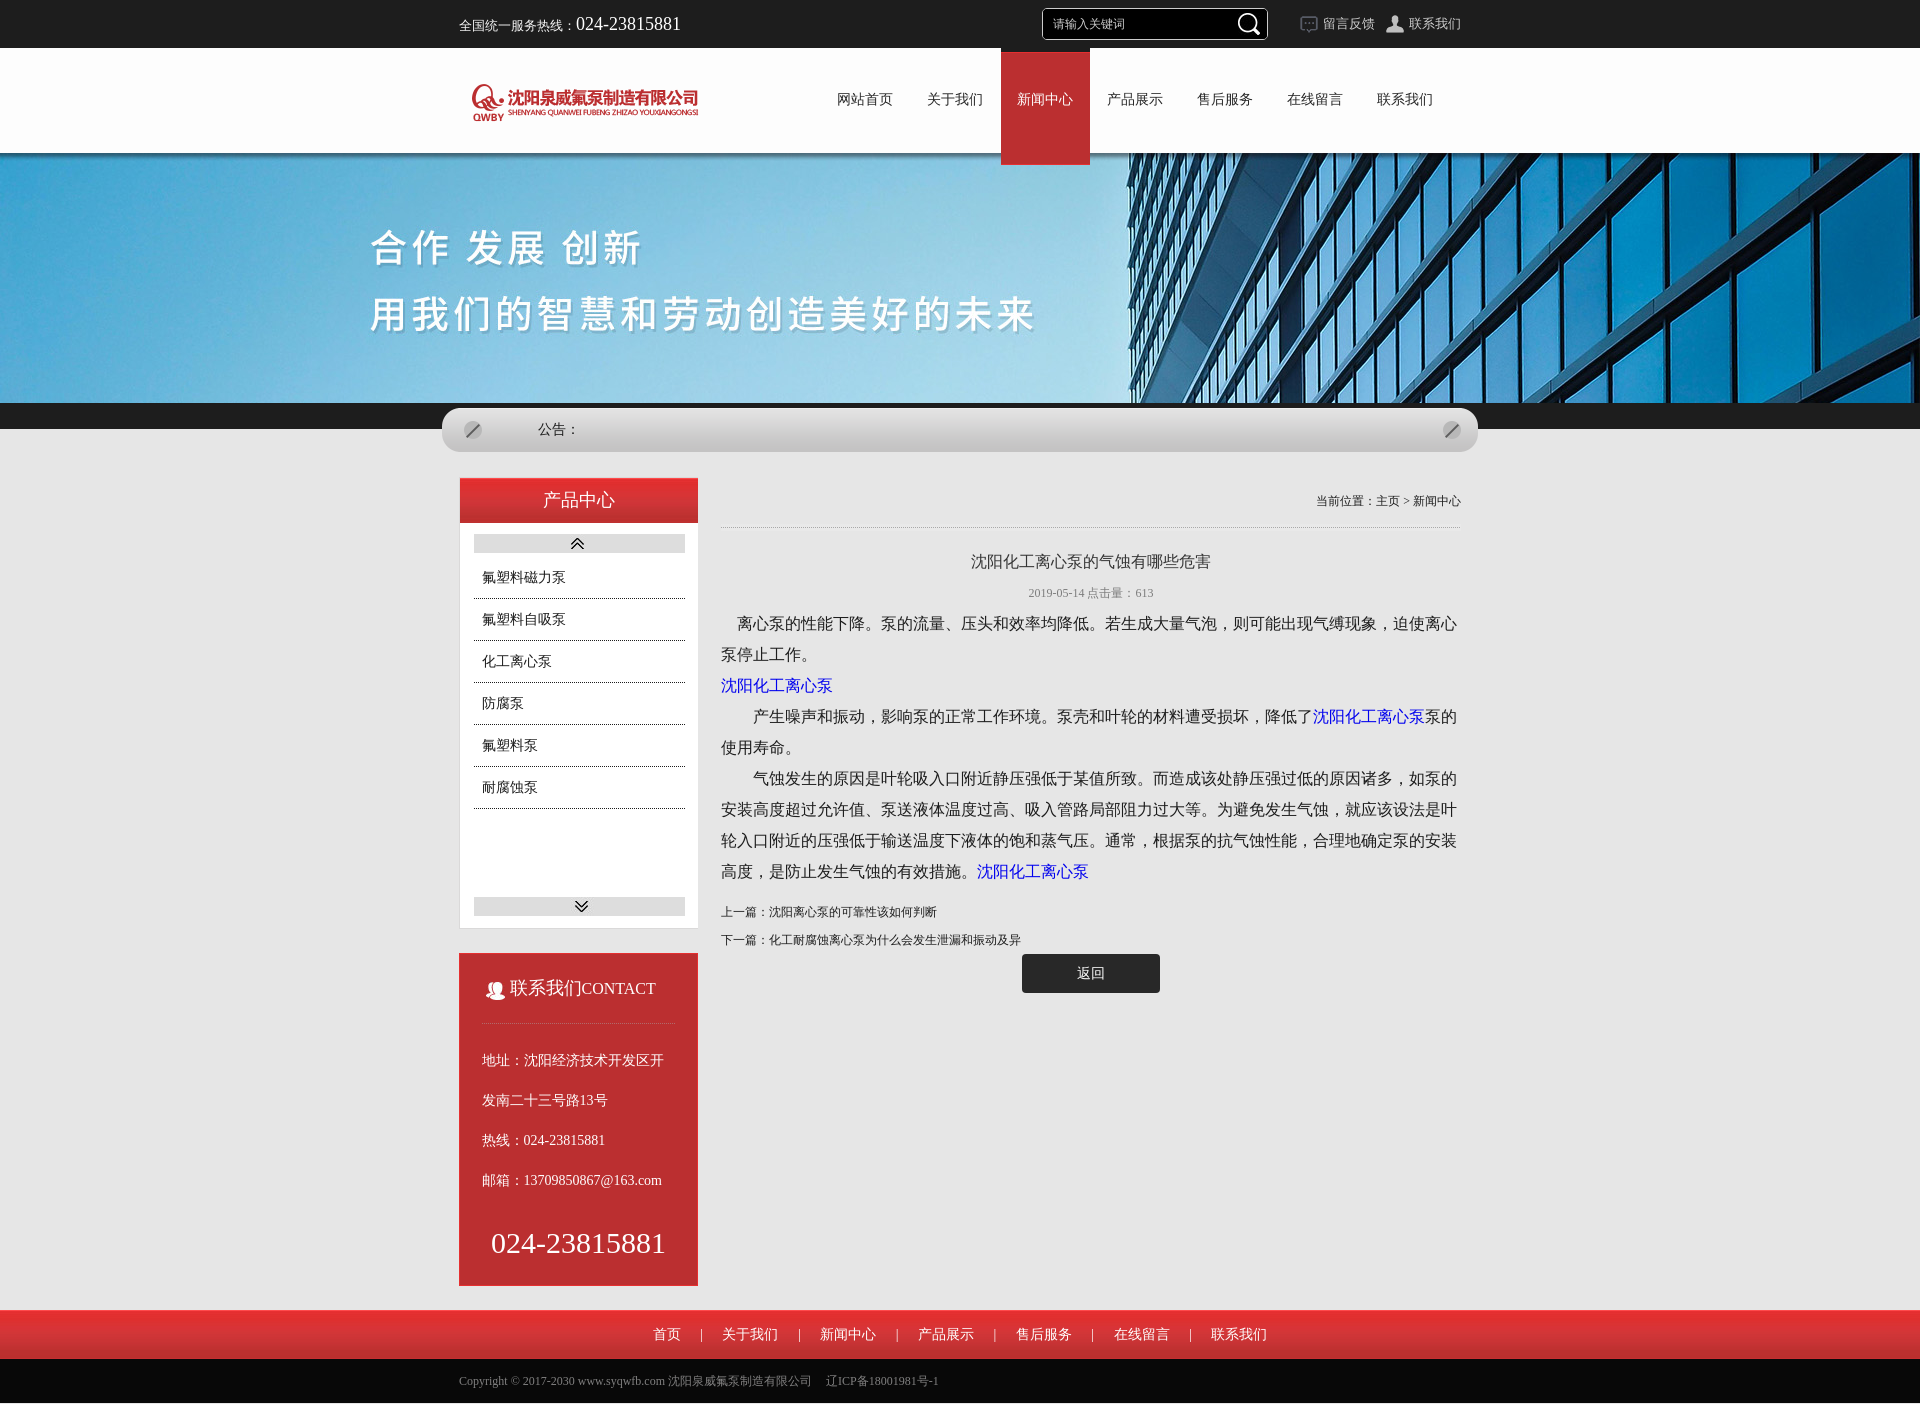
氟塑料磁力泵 (524, 577)
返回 (1091, 973)
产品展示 (946, 1334)
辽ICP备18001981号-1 (882, 1381)
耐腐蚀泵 (510, 787)
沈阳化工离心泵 (777, 685)
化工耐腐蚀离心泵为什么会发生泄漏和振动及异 (895, 940)
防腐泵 (503, 703)
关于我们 (750, 1334)
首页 (667, 1334)
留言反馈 (1349, 23)
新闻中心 (1437, 501)
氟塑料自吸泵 (524, 619)
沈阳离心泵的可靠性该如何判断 (853, 912)
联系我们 (1435, 23)
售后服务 (1044, 1334)
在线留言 (1142, 1334)
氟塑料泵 (510, 745)
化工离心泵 (517, 661)
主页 (1388, 501)
